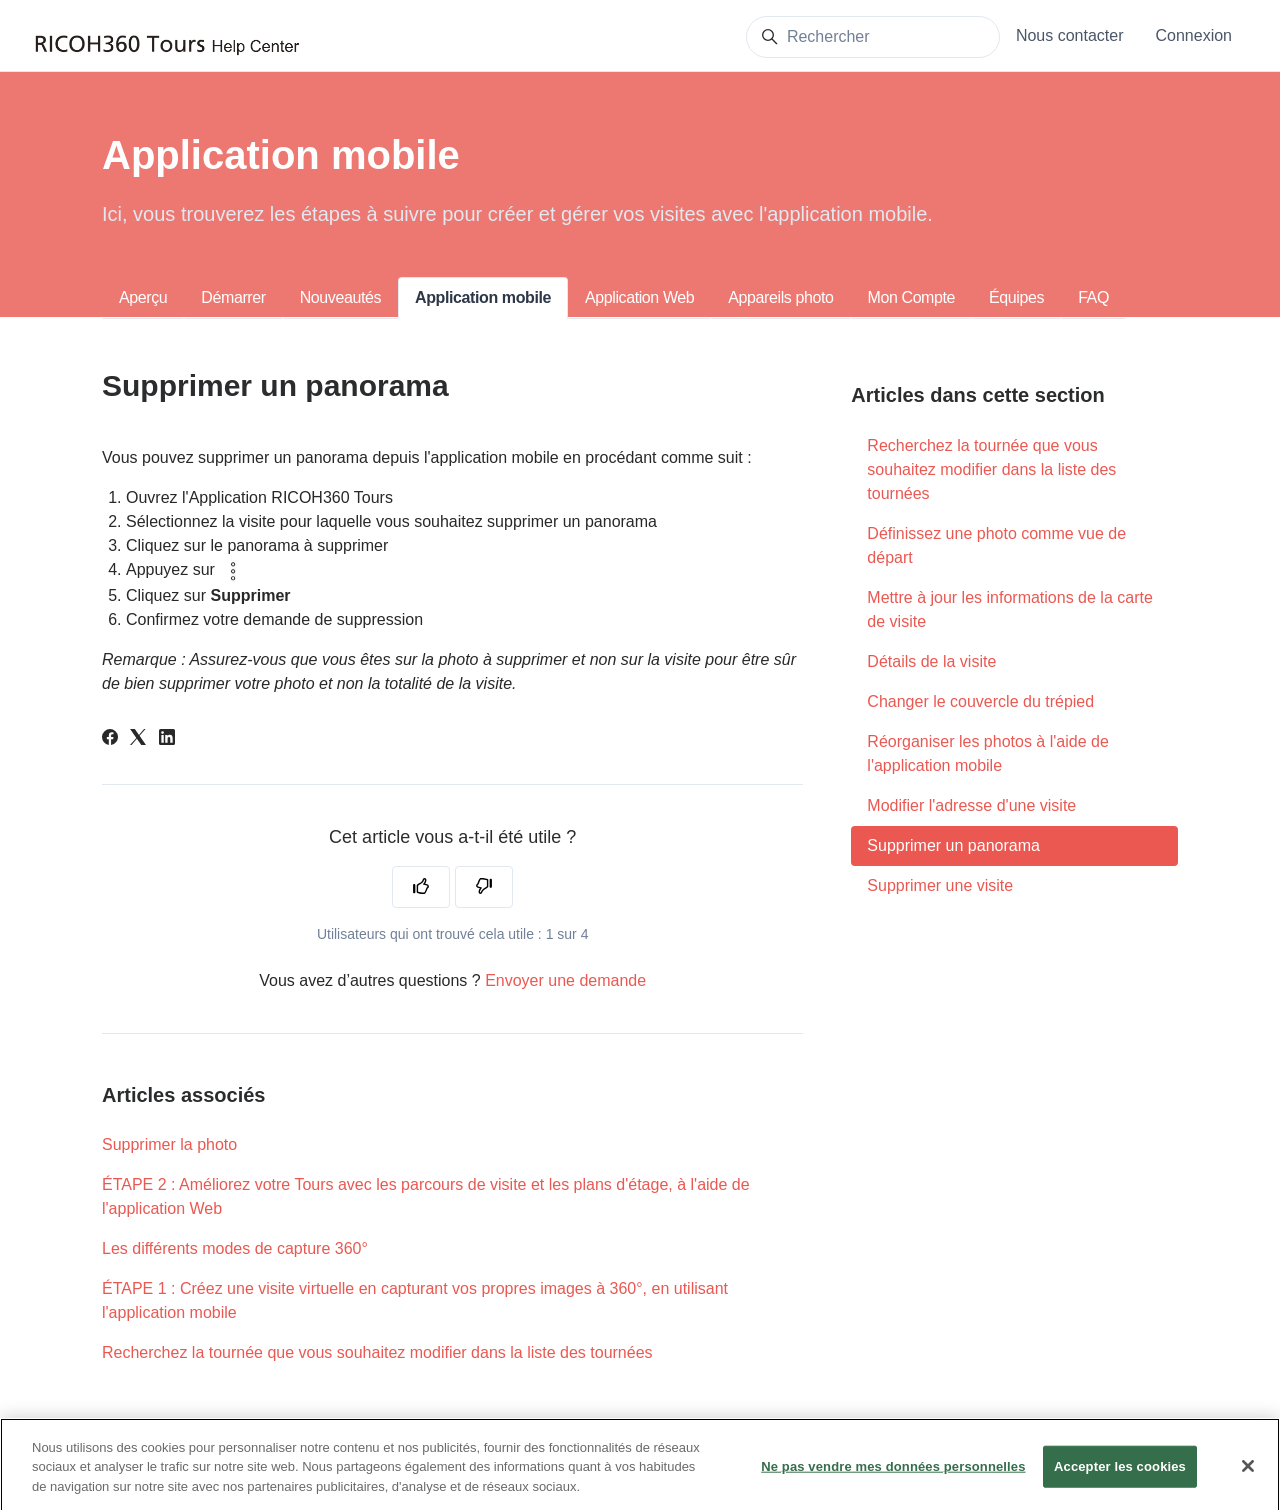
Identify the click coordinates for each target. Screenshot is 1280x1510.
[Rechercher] (873, 37)
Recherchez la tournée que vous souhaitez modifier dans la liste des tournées (377, 1352)
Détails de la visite (931, 661)
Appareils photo (780, 297)
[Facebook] (110, 739)
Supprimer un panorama (953, 845)
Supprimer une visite (940, 885)
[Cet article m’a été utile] (421, 887)
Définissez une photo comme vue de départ (996, 545)
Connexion (1194, 35)
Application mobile (483, 297)
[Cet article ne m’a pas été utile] (484, 887)
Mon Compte (912, 297)
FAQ (1093, 297)
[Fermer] (1248, 1474)
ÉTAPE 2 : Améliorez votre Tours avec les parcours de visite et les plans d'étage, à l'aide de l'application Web (426, 1196)
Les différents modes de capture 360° (235, 1248)
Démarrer (233, 297)
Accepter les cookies (1120, 1474)
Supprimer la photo (169, 1144)
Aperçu (143, 297)
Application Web (639, 297)
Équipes (1016, 297)
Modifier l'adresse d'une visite (971, 805)
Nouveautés (340, 297)
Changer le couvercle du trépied (980, 701)
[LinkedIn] (167, 739)
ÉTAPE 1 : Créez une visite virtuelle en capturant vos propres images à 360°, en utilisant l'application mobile (415, 1300)
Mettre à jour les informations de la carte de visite (1009, 609)
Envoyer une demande (565, 980)
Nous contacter (1070, 35)
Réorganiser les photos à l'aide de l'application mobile (987, 753)
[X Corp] (138, 739)
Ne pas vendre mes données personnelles (893, 1474)
